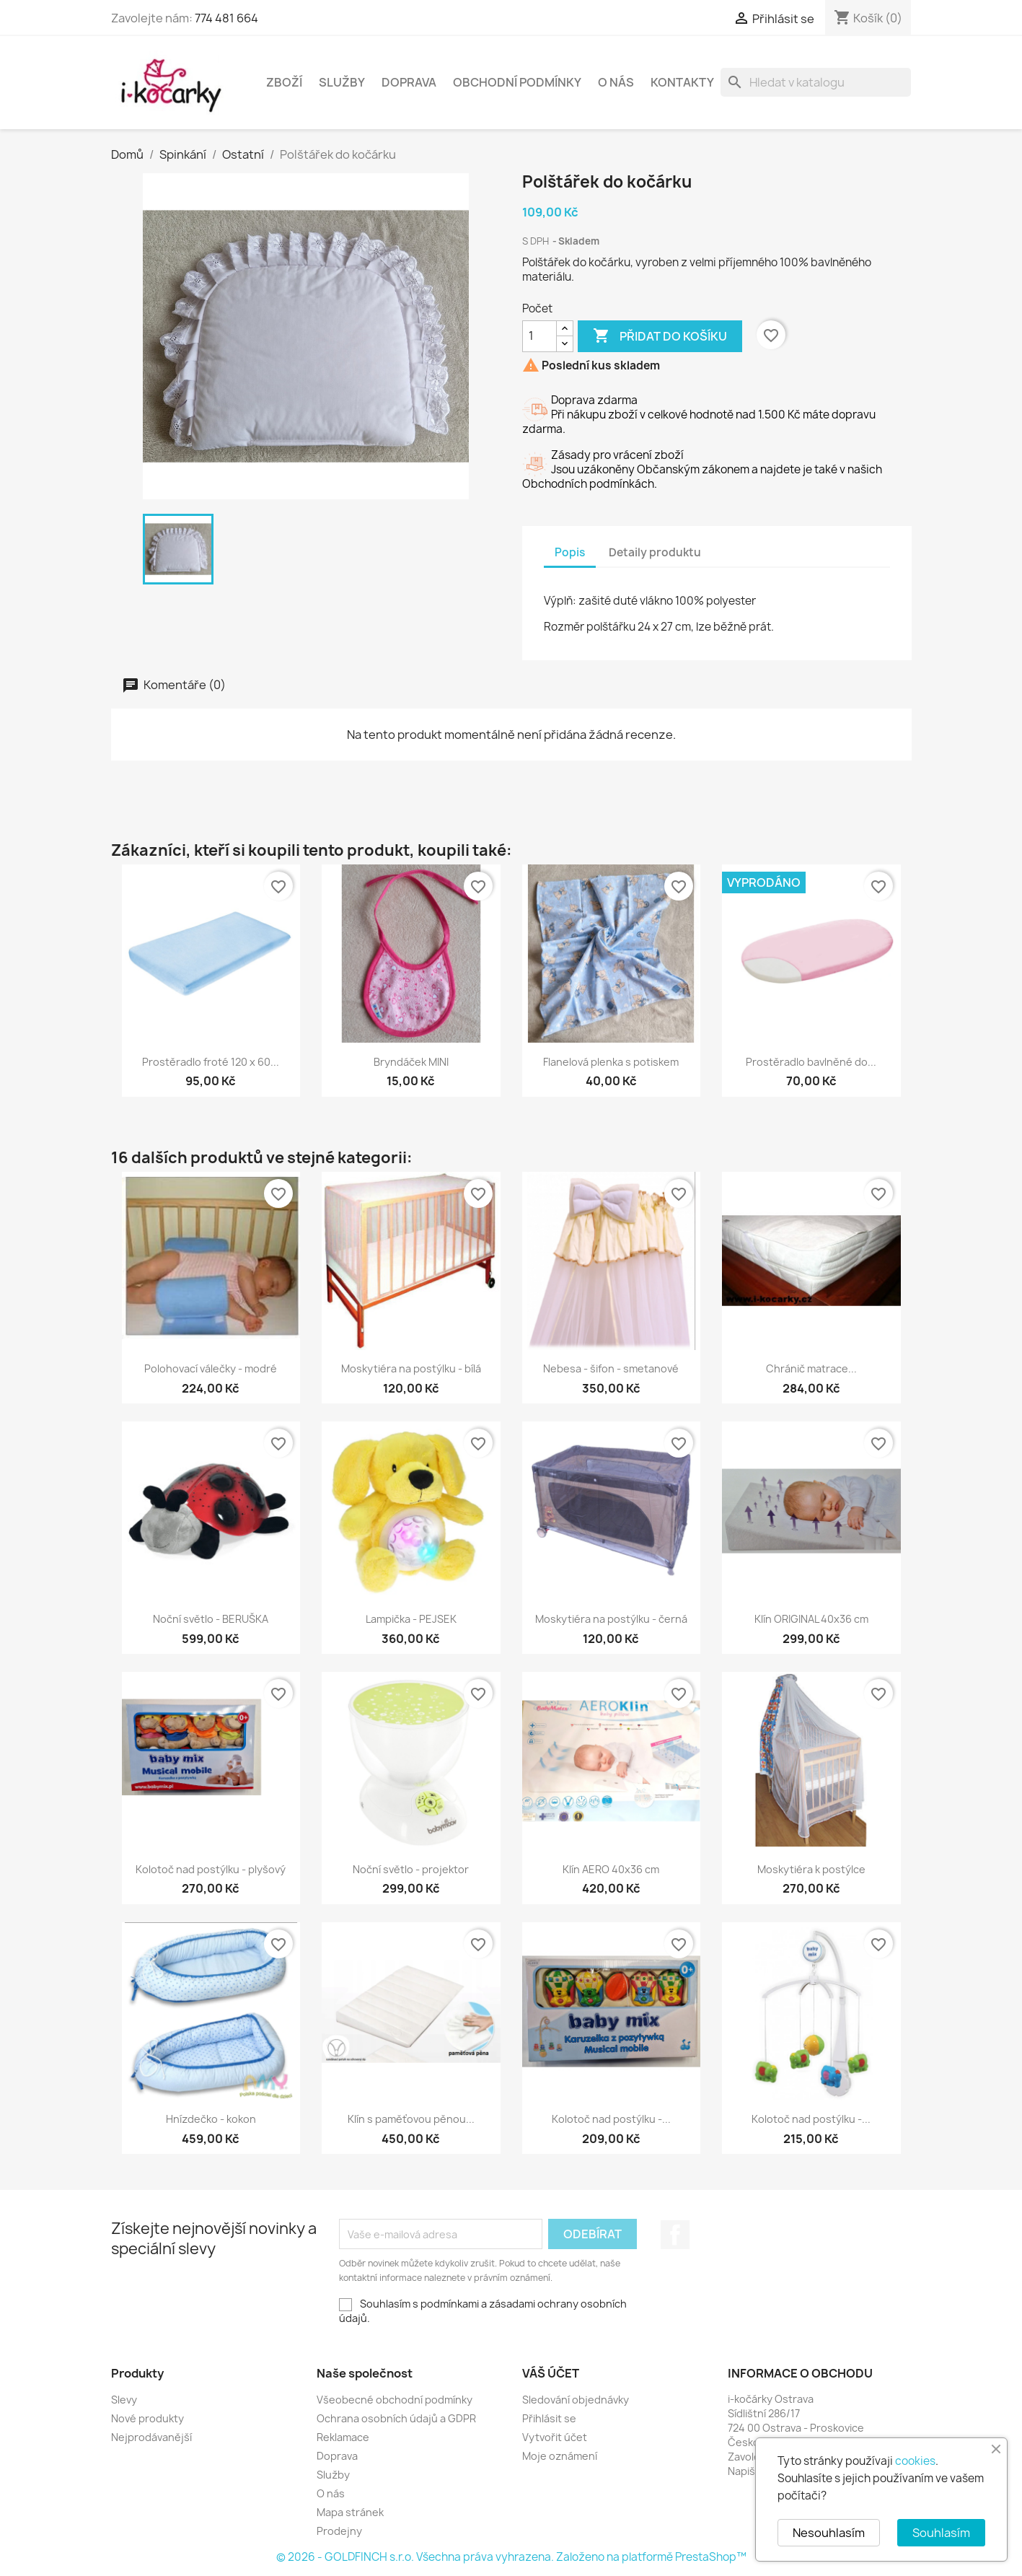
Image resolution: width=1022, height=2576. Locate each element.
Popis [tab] (570, 552)
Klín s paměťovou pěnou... (411, 2119)
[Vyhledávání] (816, 82)
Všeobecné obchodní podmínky (394, 2399)
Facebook (675, 2234)
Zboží (284, 82)
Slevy (124, 2399)
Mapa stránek (350, 2512)
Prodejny (339, 2531)
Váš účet (550, 2373)
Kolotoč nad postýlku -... (611, 2119)
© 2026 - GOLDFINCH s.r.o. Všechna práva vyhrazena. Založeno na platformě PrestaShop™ (511, 2556)
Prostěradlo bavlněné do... (811, 1062)
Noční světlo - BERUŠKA (210, 1619)
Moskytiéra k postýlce (811, 1869)
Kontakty (682, 82)
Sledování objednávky (575, 2399)
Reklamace (343, 2437)
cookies (915, 2460)
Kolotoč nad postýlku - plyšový (211, 1869)
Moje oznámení (559, 2456)
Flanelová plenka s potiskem (611, 1062)
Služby (342, 82)
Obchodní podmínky (517, 82)
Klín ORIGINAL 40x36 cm (811, 1619)
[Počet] (539, 336)
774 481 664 (226, 18)
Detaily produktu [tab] (655, 552)
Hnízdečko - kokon (211, 2119)
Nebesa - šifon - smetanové (611, 1368)
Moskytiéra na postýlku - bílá (411, 1368)
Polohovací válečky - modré (210, 1368)
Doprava (409, 82)
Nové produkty (147, 2418)
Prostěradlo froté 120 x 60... (210, 1062)
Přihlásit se (549, 2418)
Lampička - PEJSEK (411, 1619)
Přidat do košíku (660, 336)
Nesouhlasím (829, 2533)
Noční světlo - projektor (411, 1869)
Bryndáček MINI (411, 1062)
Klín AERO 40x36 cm (611, 1869)
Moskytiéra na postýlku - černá (611, 1619)
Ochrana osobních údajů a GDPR (396, 2418)
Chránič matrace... (811, 1368)
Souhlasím (941, 2533)
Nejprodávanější (151, 2437)
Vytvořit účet (554, 2437)
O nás (616, 82)
